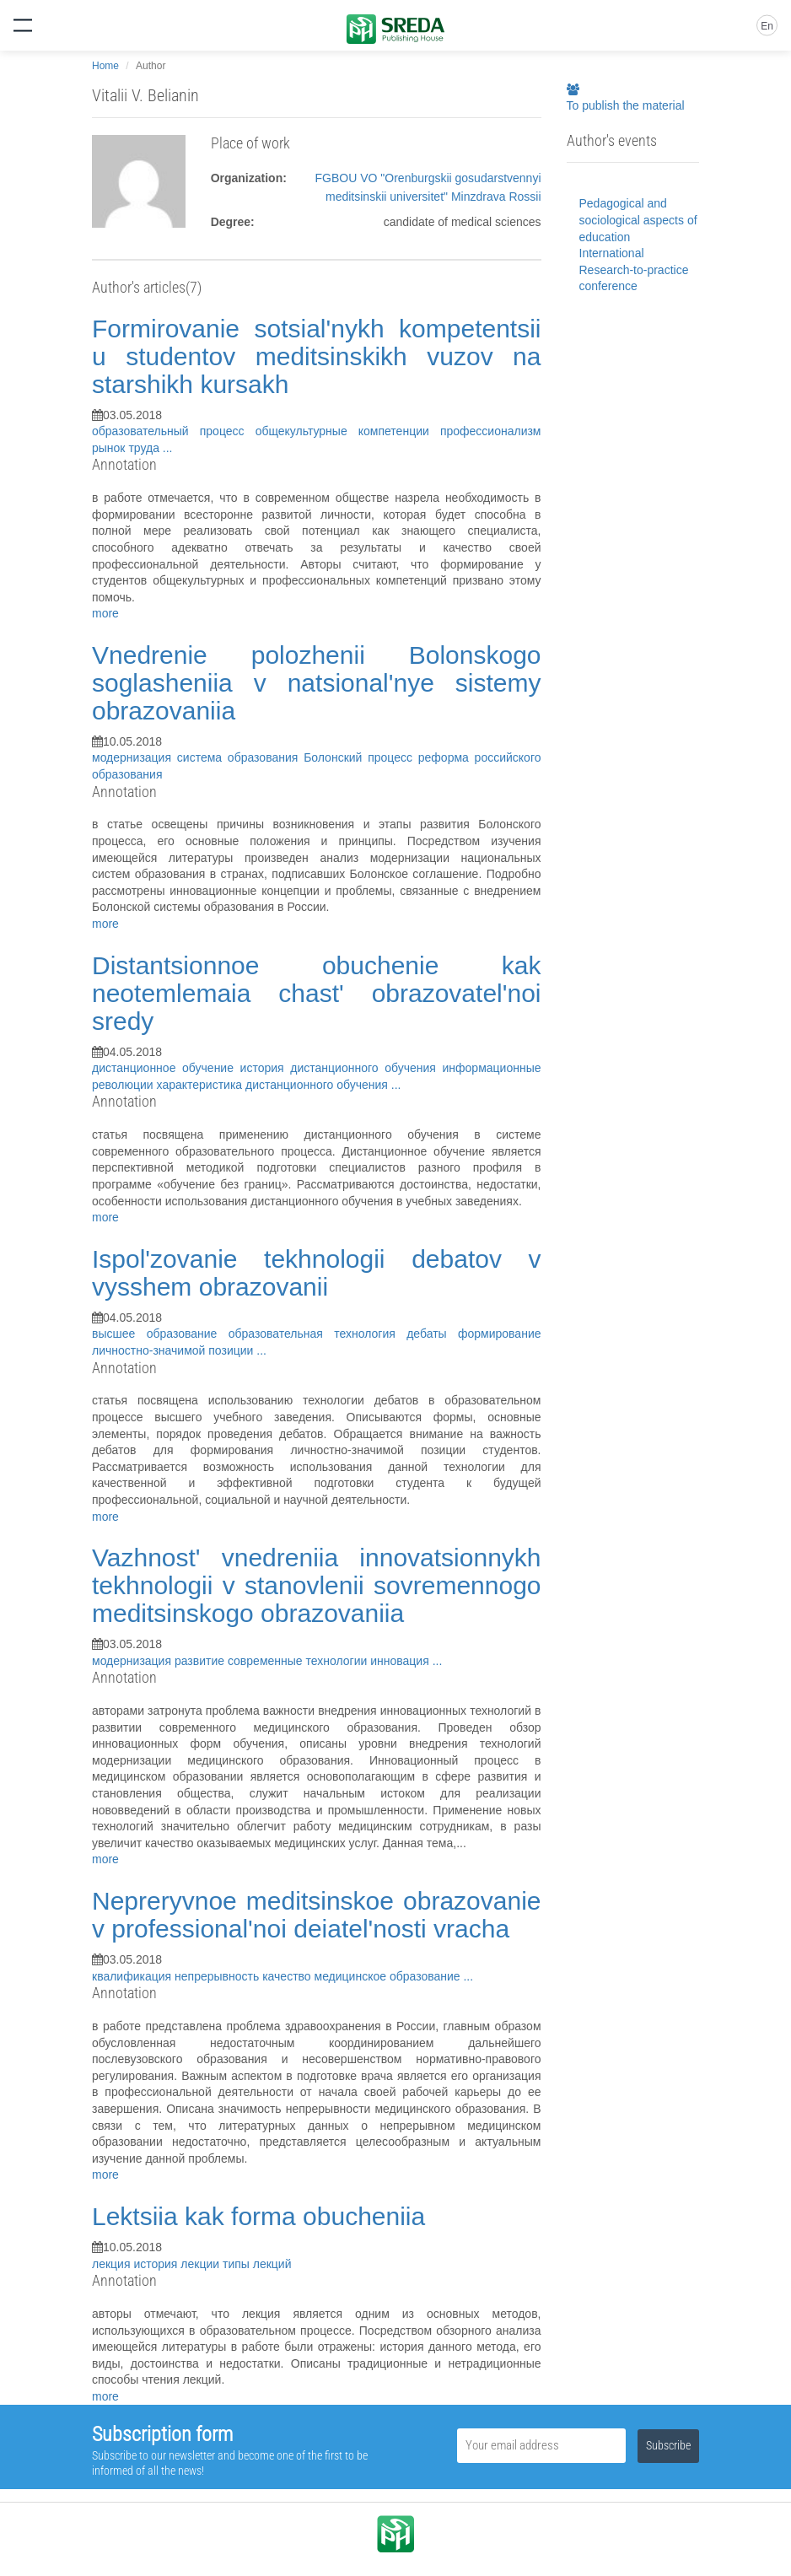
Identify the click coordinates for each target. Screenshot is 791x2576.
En (767, 26)
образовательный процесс (174, 431)
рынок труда (127, 448)
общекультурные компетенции (348, 431)
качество (288, 1976)
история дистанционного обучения (341, 1068)
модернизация (134, 757)
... (168, 448)
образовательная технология (317, 1333)
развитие (201, 1661)
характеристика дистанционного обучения (274, 1084)
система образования (240, 757)
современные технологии (299, 1661)
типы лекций (257, 2264)
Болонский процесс (361, 757)
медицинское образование (389, 1976)
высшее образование (160, 1333)
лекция (112, 2264)
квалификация (133, 1976)
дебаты (432, 1333)
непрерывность (218, 1976)
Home (105, 66)
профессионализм (490, 431)
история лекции (178, 2264)
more (105, 613)
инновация (401, 1661)
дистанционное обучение (166, 1068)
